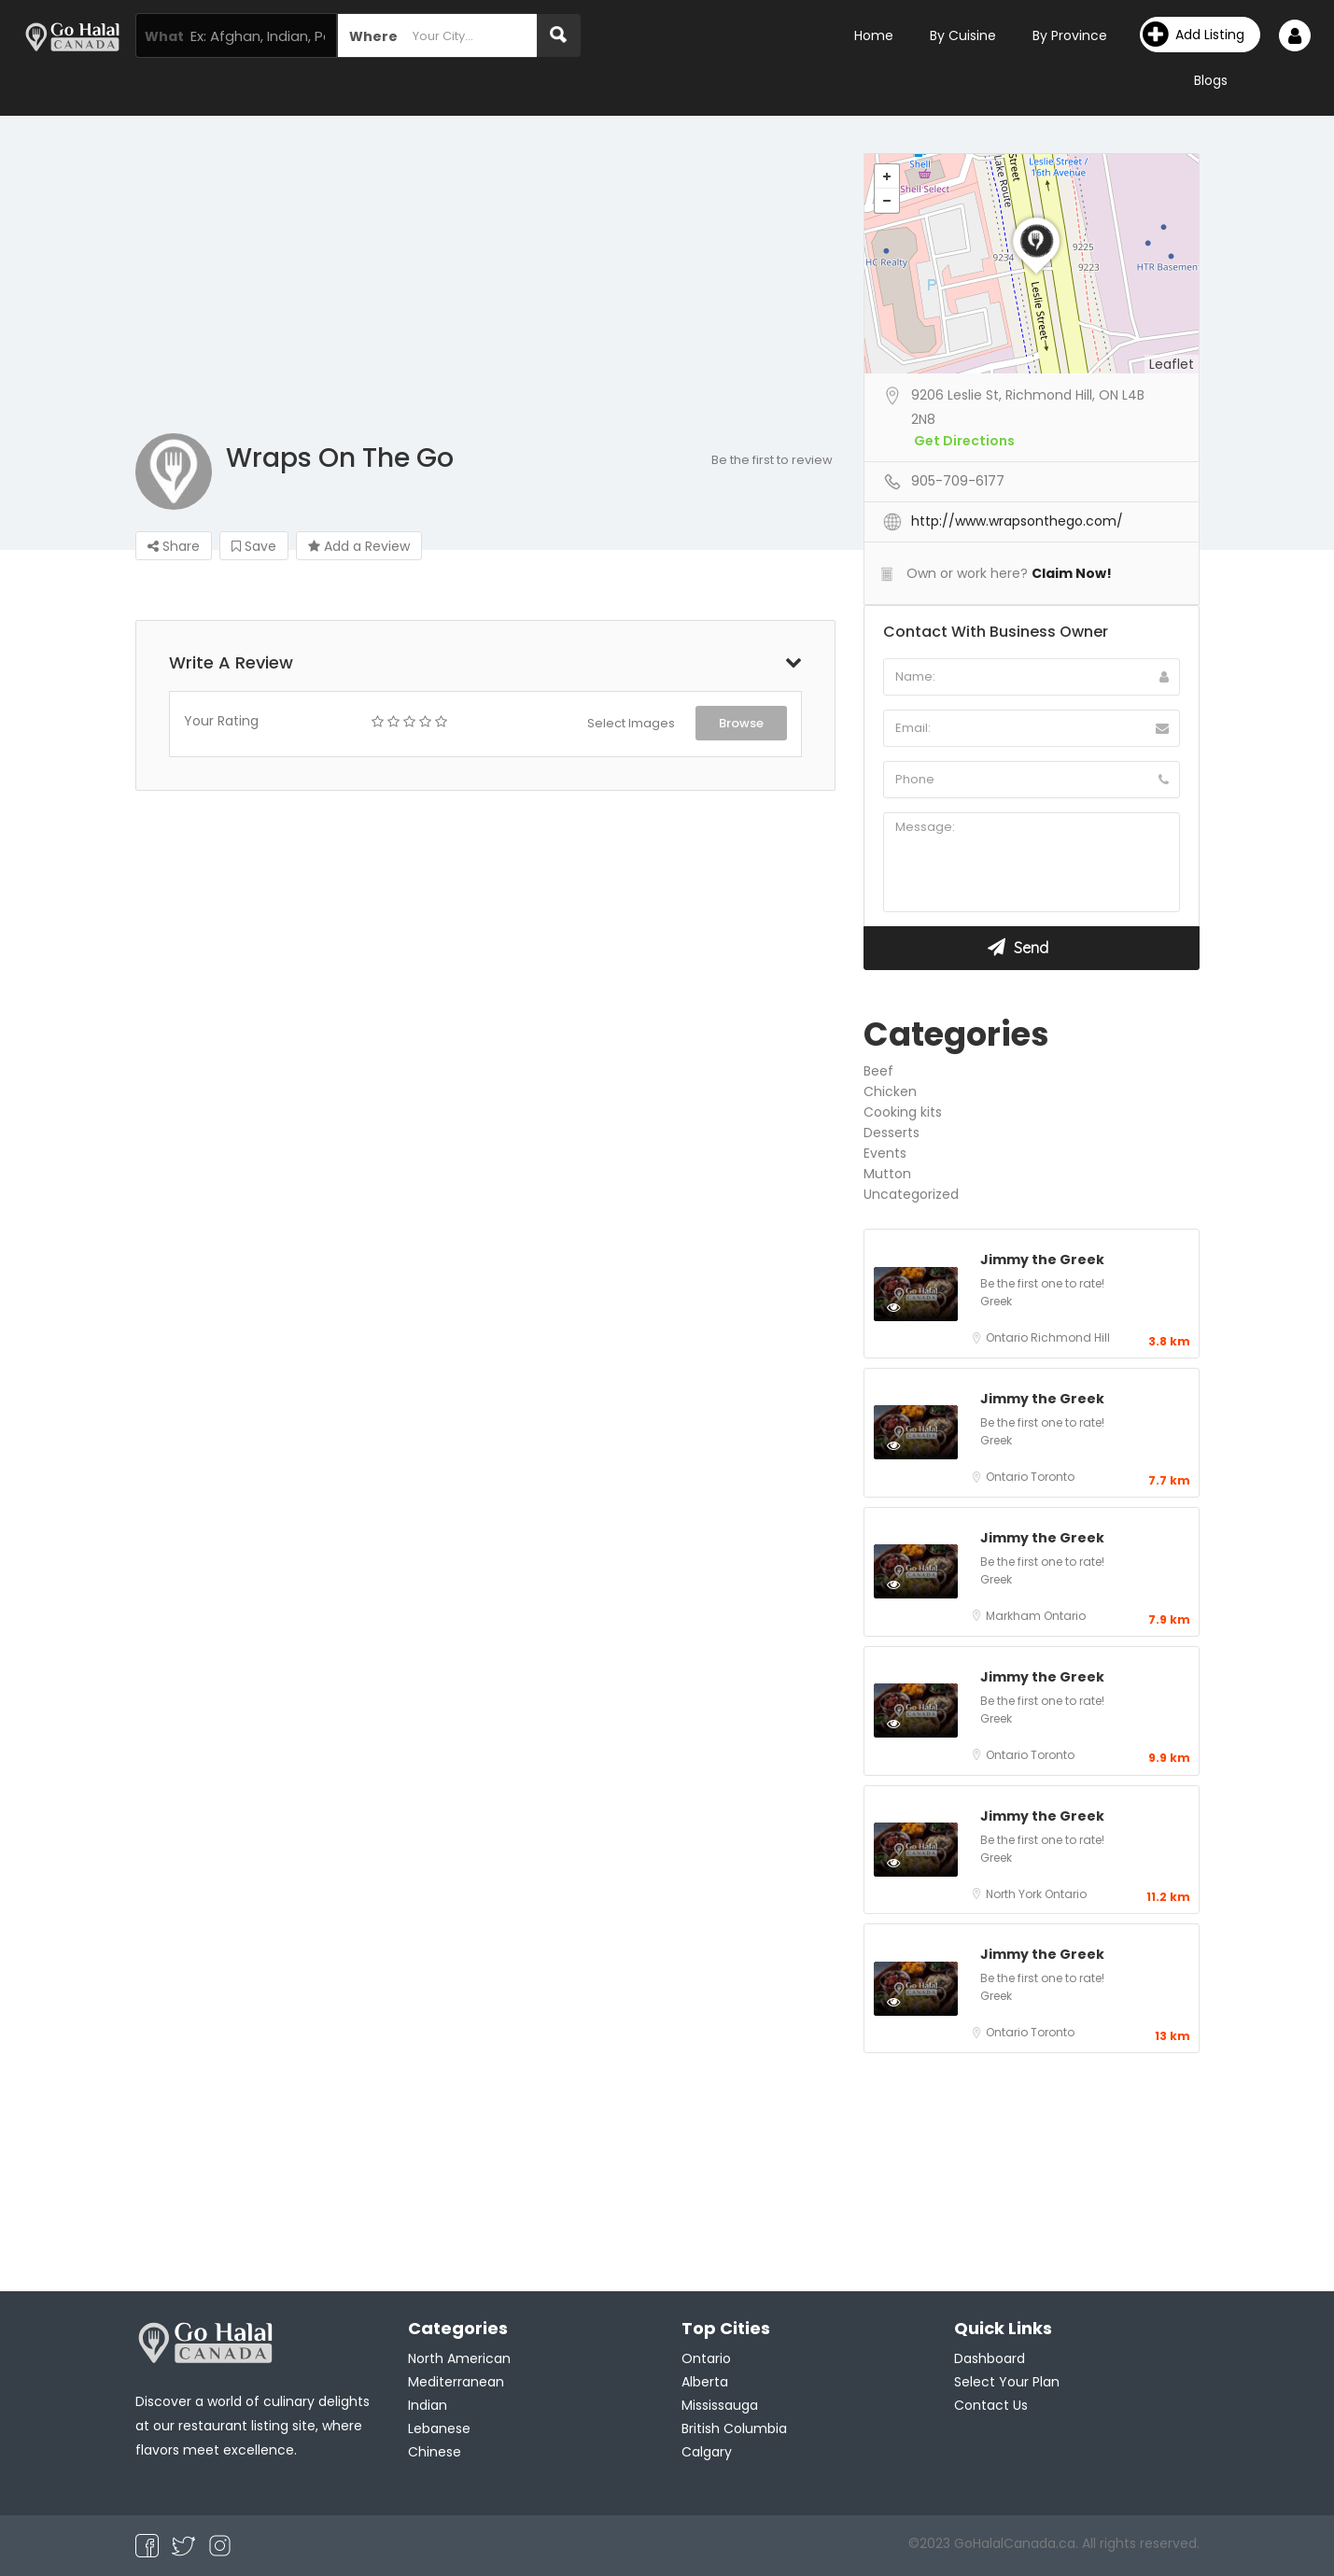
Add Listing (1193, 34)
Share (173, 546)
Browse (741, 723)
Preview (913, 1306)
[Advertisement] (667, 293)
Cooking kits (903, 1112)
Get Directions (964, 440)
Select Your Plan (1007, 2381)
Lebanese (439, 2428)
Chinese (434, 2451)
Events (885, 1153)
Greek (996, 1301)
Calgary (706, 2451)
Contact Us (991, 2405)
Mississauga (719, 2405)
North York (1015, 1894)
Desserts (892, 1132)
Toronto (1052, 1477)
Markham (1015, 1616)
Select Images (631, 723)
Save (254, 546)
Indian (427, 2405)
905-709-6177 (957, 481)
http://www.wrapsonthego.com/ (1017, 521)
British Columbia (734, 2428)
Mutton (887, 1173)
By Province (1069, 35)
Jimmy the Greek (1042, 1259)
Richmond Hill (1070, 1337)
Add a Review (359, 546)
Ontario (1008, 1337)
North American (459, 2358)
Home (873, 35)
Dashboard (989, 2358)
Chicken (890, 1091)
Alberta (704, 2381)
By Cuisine (963, 35)
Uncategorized (911, 1194)
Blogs (1211, 80)
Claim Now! (1072, 573)
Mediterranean (456, 2381)
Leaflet (1171, 364)
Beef (878, 1071)
